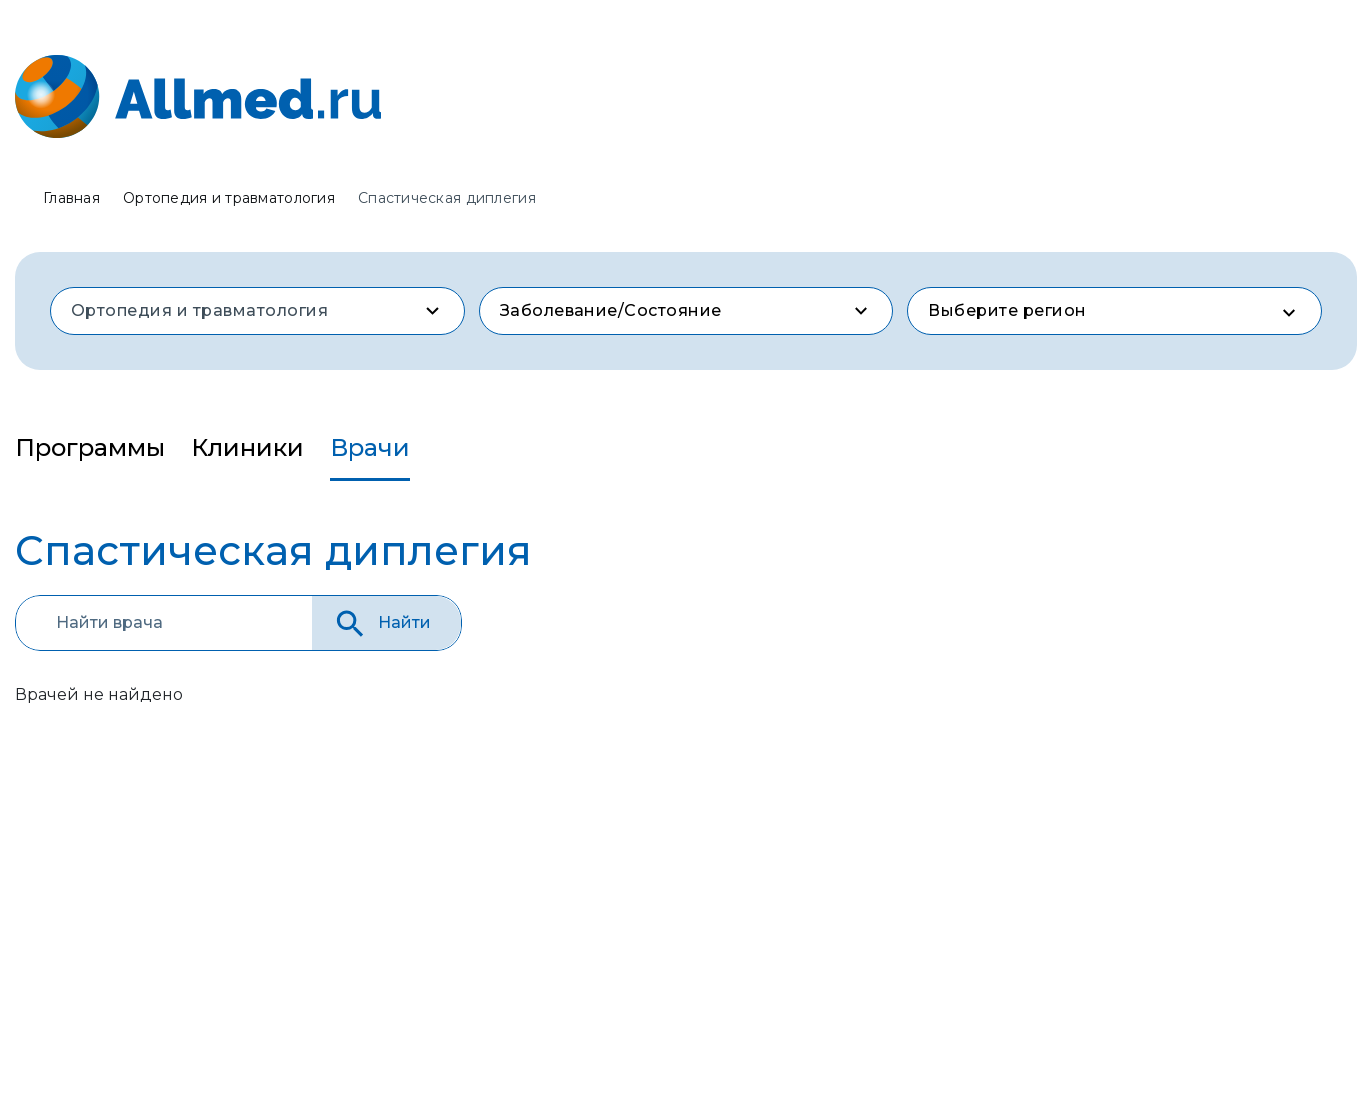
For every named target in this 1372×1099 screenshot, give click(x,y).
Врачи (370, 447)
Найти (381, 623)
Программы (90, 447)
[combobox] (257, 311)
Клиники (247, 447)
